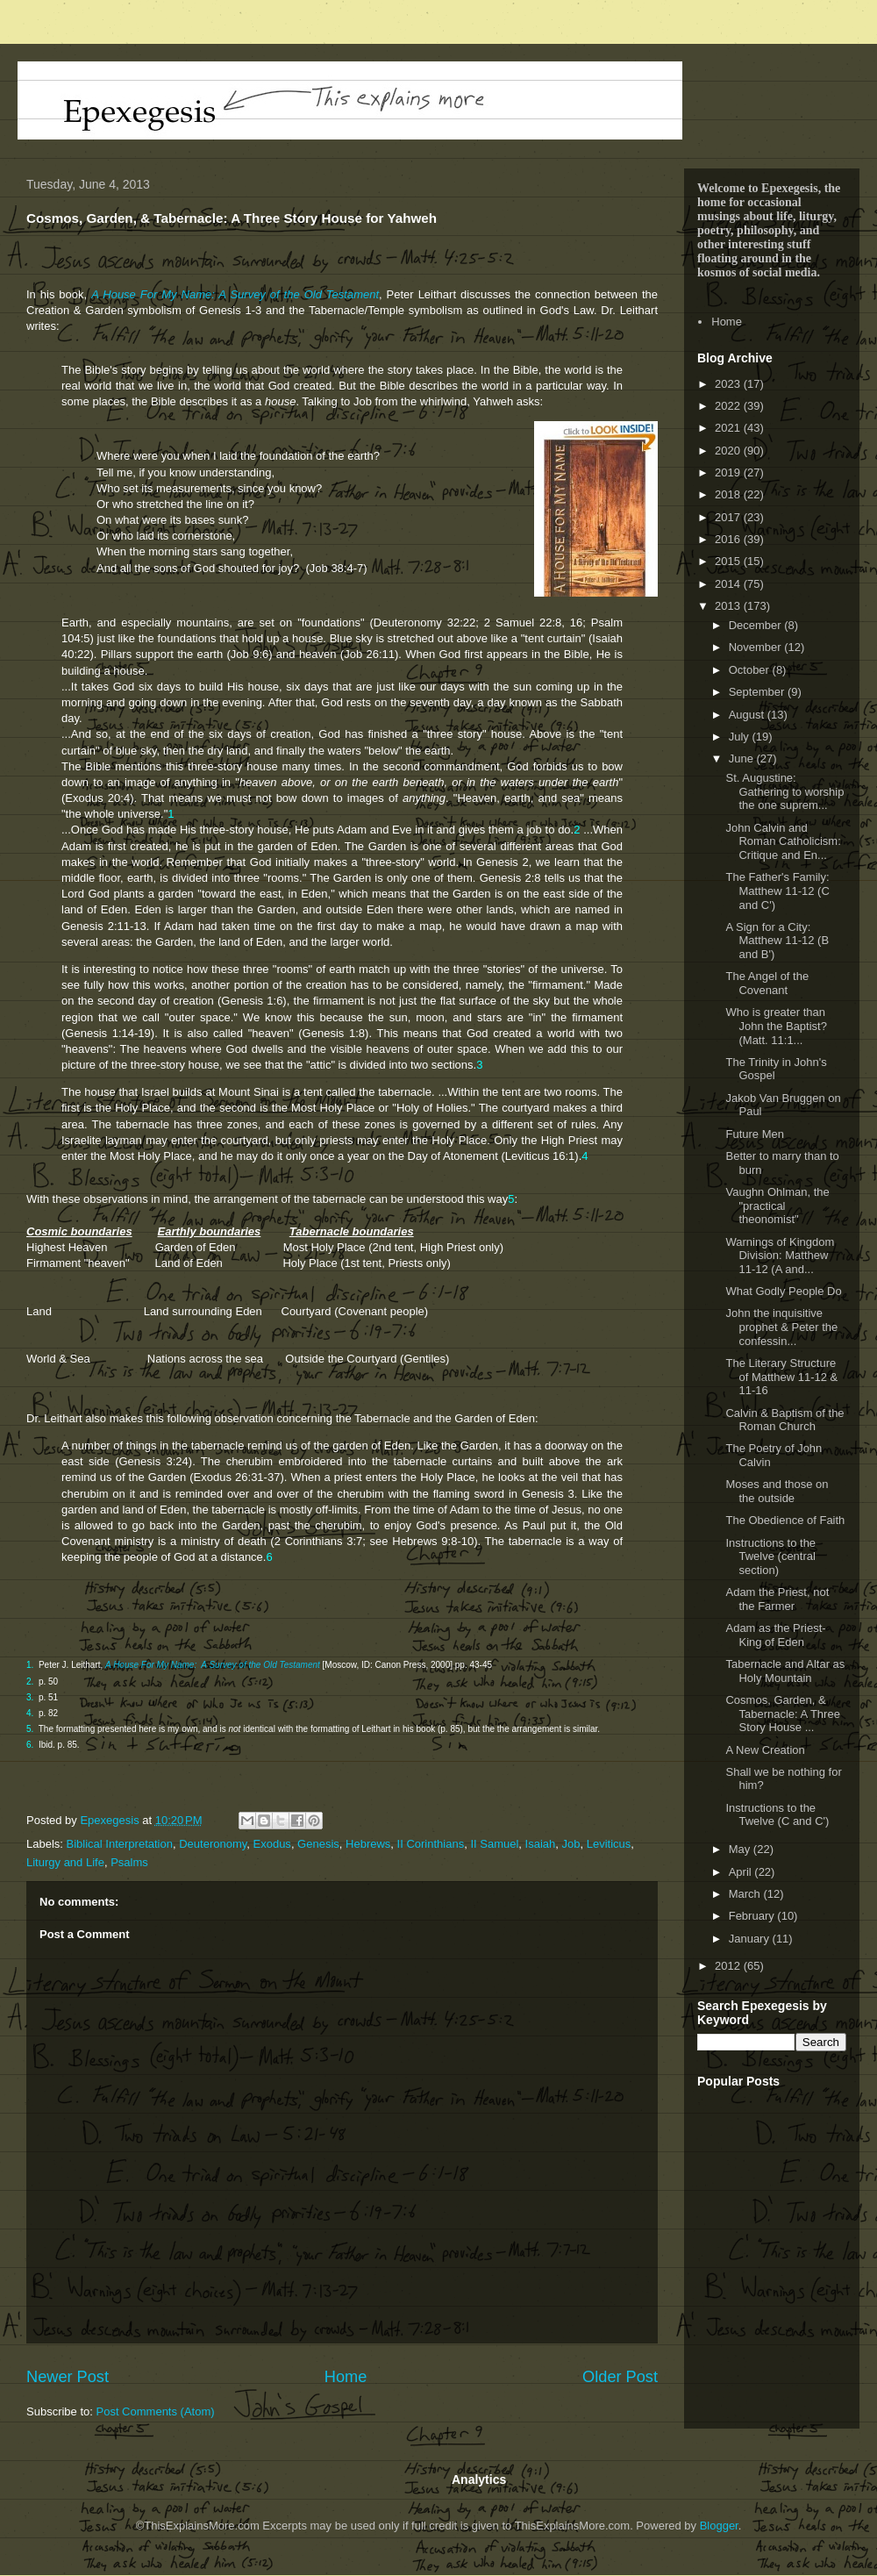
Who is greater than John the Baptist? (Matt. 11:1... (775, 1025)
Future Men (754, 1134)
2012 (729, 1965)
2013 (729, 605)
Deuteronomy (212, 1843)
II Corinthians (431, 1843)
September (758, 691)
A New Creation (764, 1750)
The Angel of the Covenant (767, 983)
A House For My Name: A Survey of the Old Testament (235, 294)
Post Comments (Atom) (155, 2411)
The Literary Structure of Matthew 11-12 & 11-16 (781, 1376)
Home (345, 2377)
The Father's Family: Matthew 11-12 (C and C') (777, 890)
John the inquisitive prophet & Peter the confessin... (781, 1326)
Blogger (719, 2525)
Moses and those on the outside (776, 1491)
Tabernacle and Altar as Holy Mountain (785, 1671)
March (746, 1893)
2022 (729, 405)
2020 (729, 450)
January (751, 1938)
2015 (729, 561)
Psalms (129, 1862)
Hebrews (368, 1843)
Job (571, 1843)
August (748, 714)
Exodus (272, 1843)
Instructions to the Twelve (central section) (770, 1556)
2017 (729, 517)
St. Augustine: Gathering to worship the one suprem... (784, 791)
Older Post (620, 2377)
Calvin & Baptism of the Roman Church (784, 1420)
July (740, 736)
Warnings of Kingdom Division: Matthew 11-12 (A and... (779, 1255)
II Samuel (494, 1843)
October (751, 669)
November (757, 647)
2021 (729, 427)
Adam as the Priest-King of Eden (775, 1635)
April (742, 1871)
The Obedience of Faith (785, 1520)
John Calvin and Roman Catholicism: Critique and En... (782, 841)
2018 (729, 494)
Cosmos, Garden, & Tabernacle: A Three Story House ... (782, 1713)
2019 (729, 472)
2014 (729, 583)
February (753, 1915)
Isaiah (540, 1843)
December (757, 625)
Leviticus (609, 1843)
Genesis (318, 1843)
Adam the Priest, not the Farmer (777, 1599)
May (741, 1849)
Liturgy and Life (65, 1862)
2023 (729, 383)
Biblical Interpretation (120, 1843)
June (743, 758)
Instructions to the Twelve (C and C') (777, 1814)
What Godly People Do (783, 1291)
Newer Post (67, 2377)
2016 (729, 539)
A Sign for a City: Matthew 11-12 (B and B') (777, 940)
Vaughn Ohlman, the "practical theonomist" (777, 1205)
